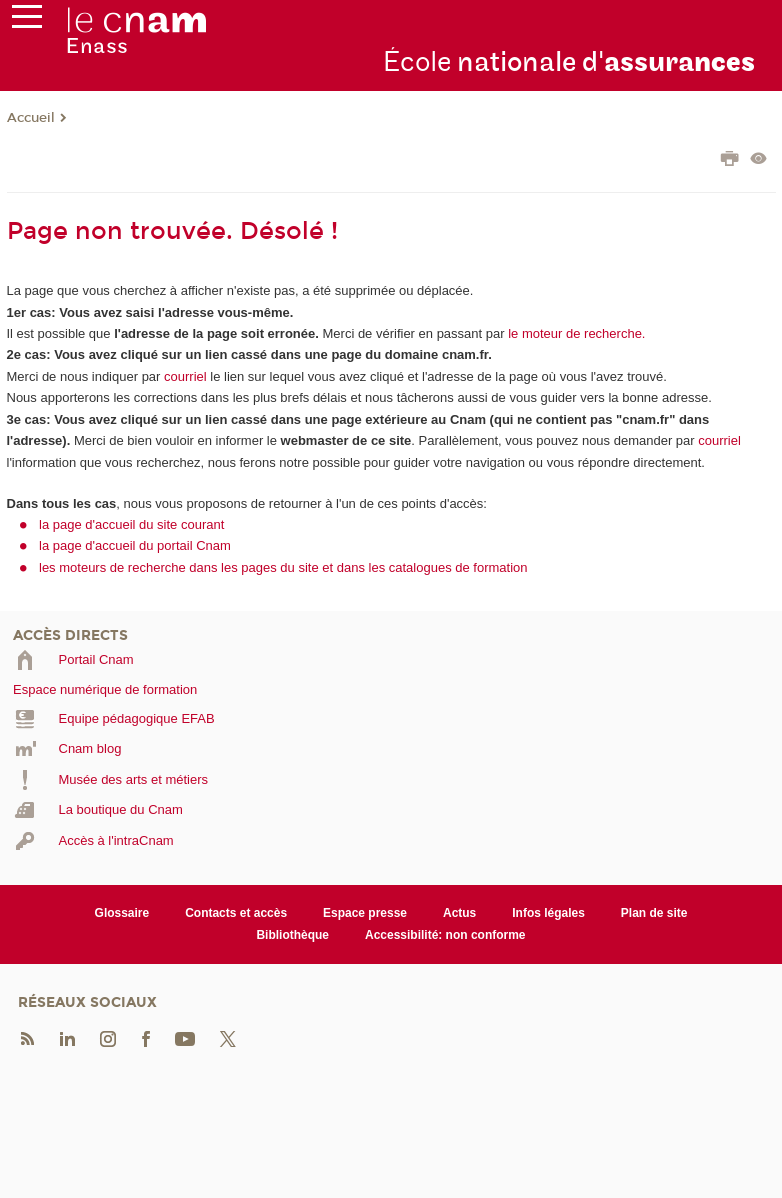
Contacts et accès (236, 913)
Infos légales (548, 913)
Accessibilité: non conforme (445, 935)
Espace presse (365, 913)
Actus (459, 913)
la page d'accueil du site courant (131, 524)
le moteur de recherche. (575, 333)
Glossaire (122, 913)
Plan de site (654, 913)
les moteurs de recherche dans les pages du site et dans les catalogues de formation (283, 567)
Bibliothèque (292, 935)
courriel (185, 376)
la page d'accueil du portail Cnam (135, 545)
